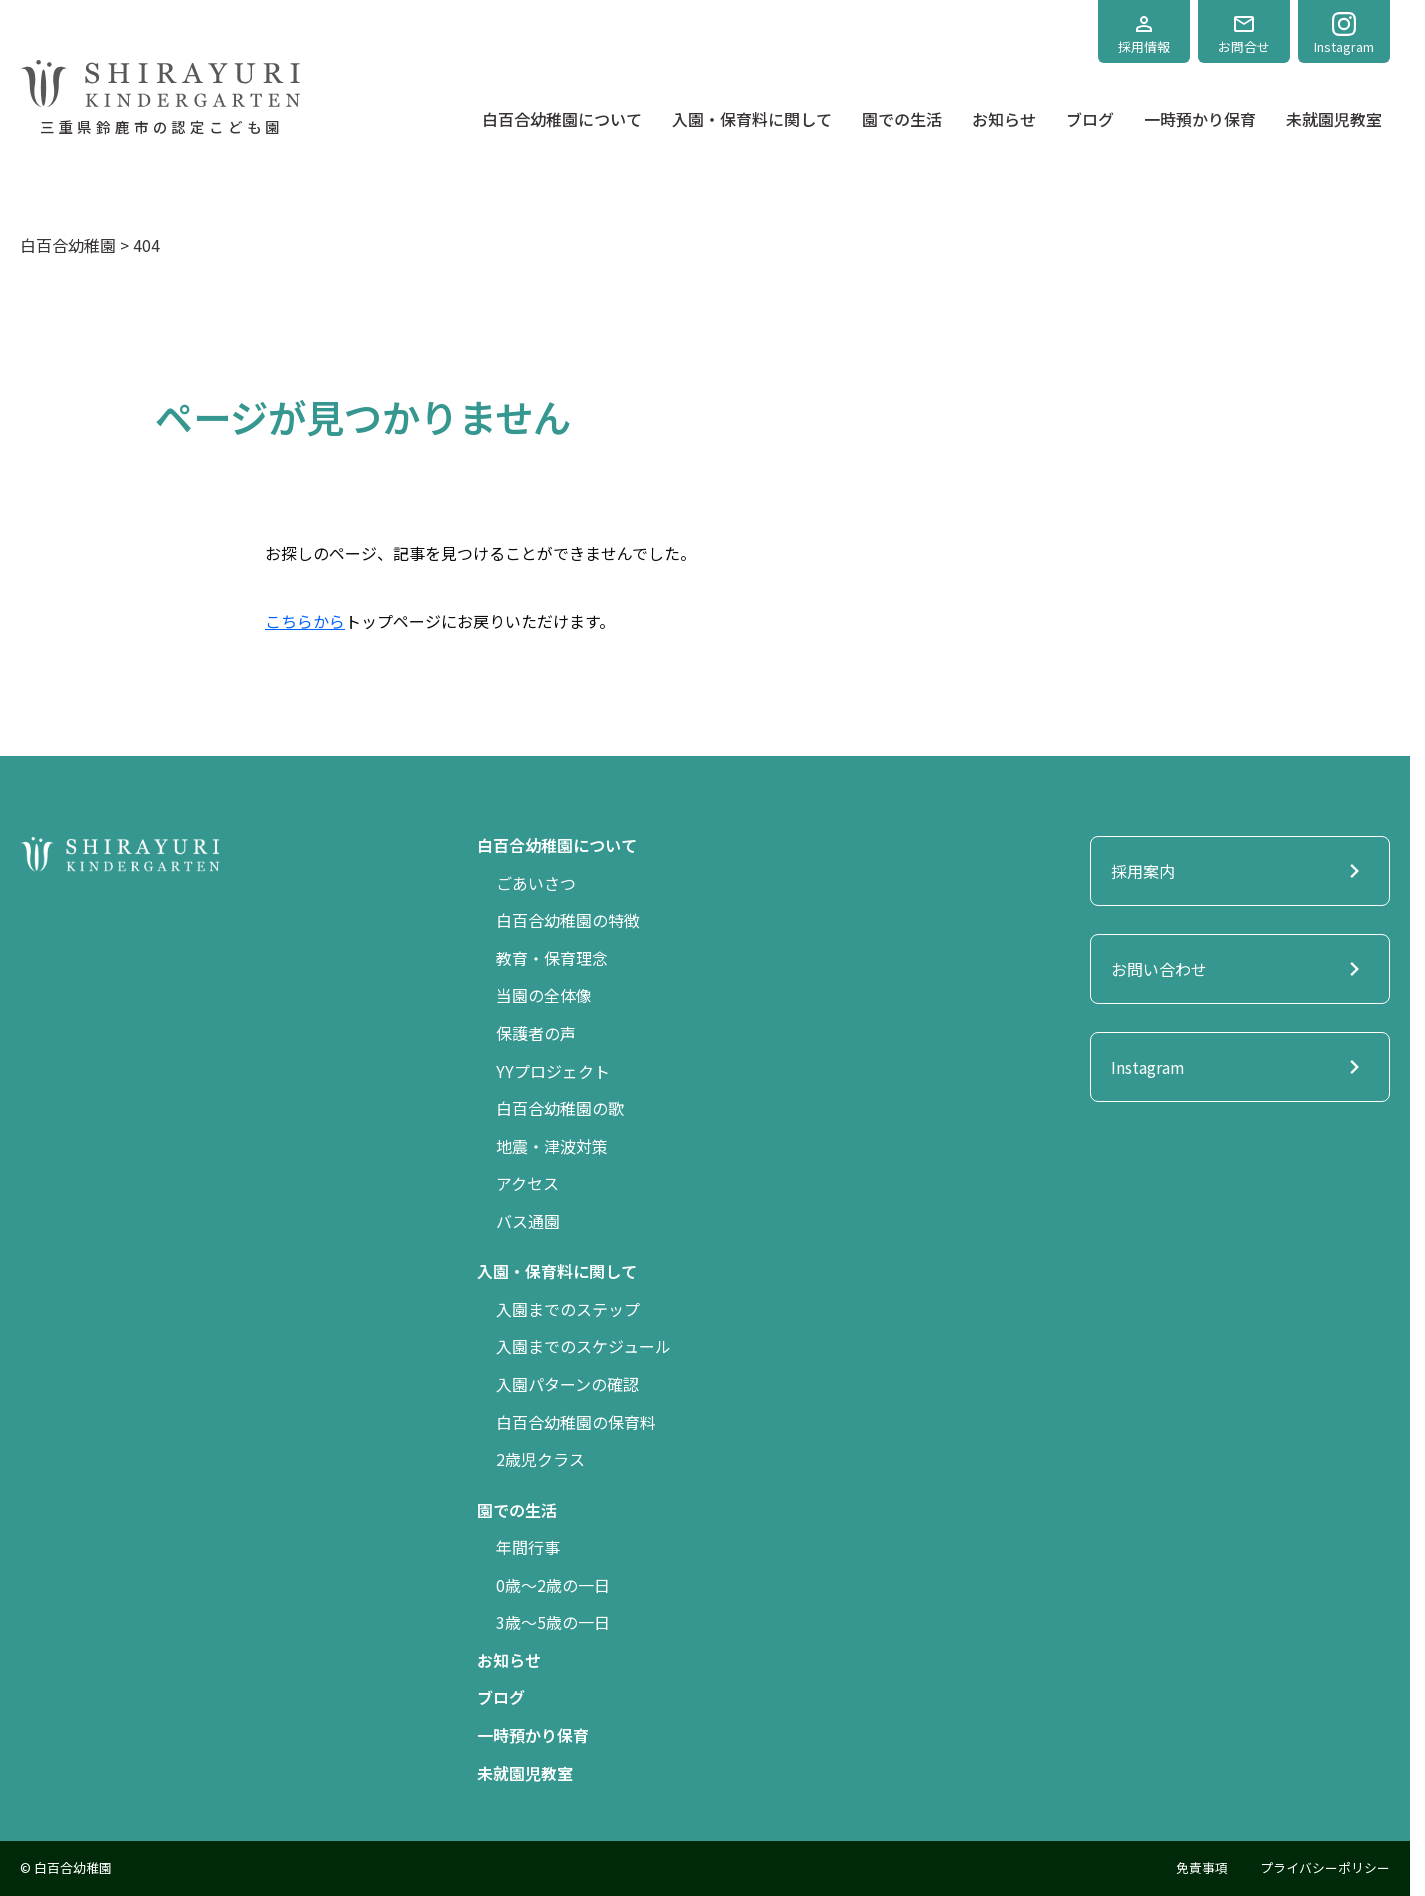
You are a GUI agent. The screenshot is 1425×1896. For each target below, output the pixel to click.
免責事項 (1202, 1867)
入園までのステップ (568, 1309)
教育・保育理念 (552, 958)
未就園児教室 (1334, 119)
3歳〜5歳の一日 (553, 1622)
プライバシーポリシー (1325, 1867)
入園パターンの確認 (567, 1384)
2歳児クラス (540, 1459)
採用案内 (1240, 871)
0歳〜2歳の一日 (553, 1585)
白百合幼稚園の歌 (560, 1108)
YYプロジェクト (553, 1071)
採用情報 (1144, 34)
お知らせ (1004, 119)
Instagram (1344, 34)
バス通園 (528, 1221)
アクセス (527, 1183)
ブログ (1090, 119)
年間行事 (528, 1547)
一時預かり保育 (1200, 119)
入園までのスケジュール (583, 1346)
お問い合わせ (1240, 969)
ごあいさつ (536, 883)
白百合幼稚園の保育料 (576, 1422)
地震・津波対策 (552, 1146)
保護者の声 (536, 1033)
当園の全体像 (544, 995)
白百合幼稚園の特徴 (568, 920)
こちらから (305, 621)
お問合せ (1244, 34)
